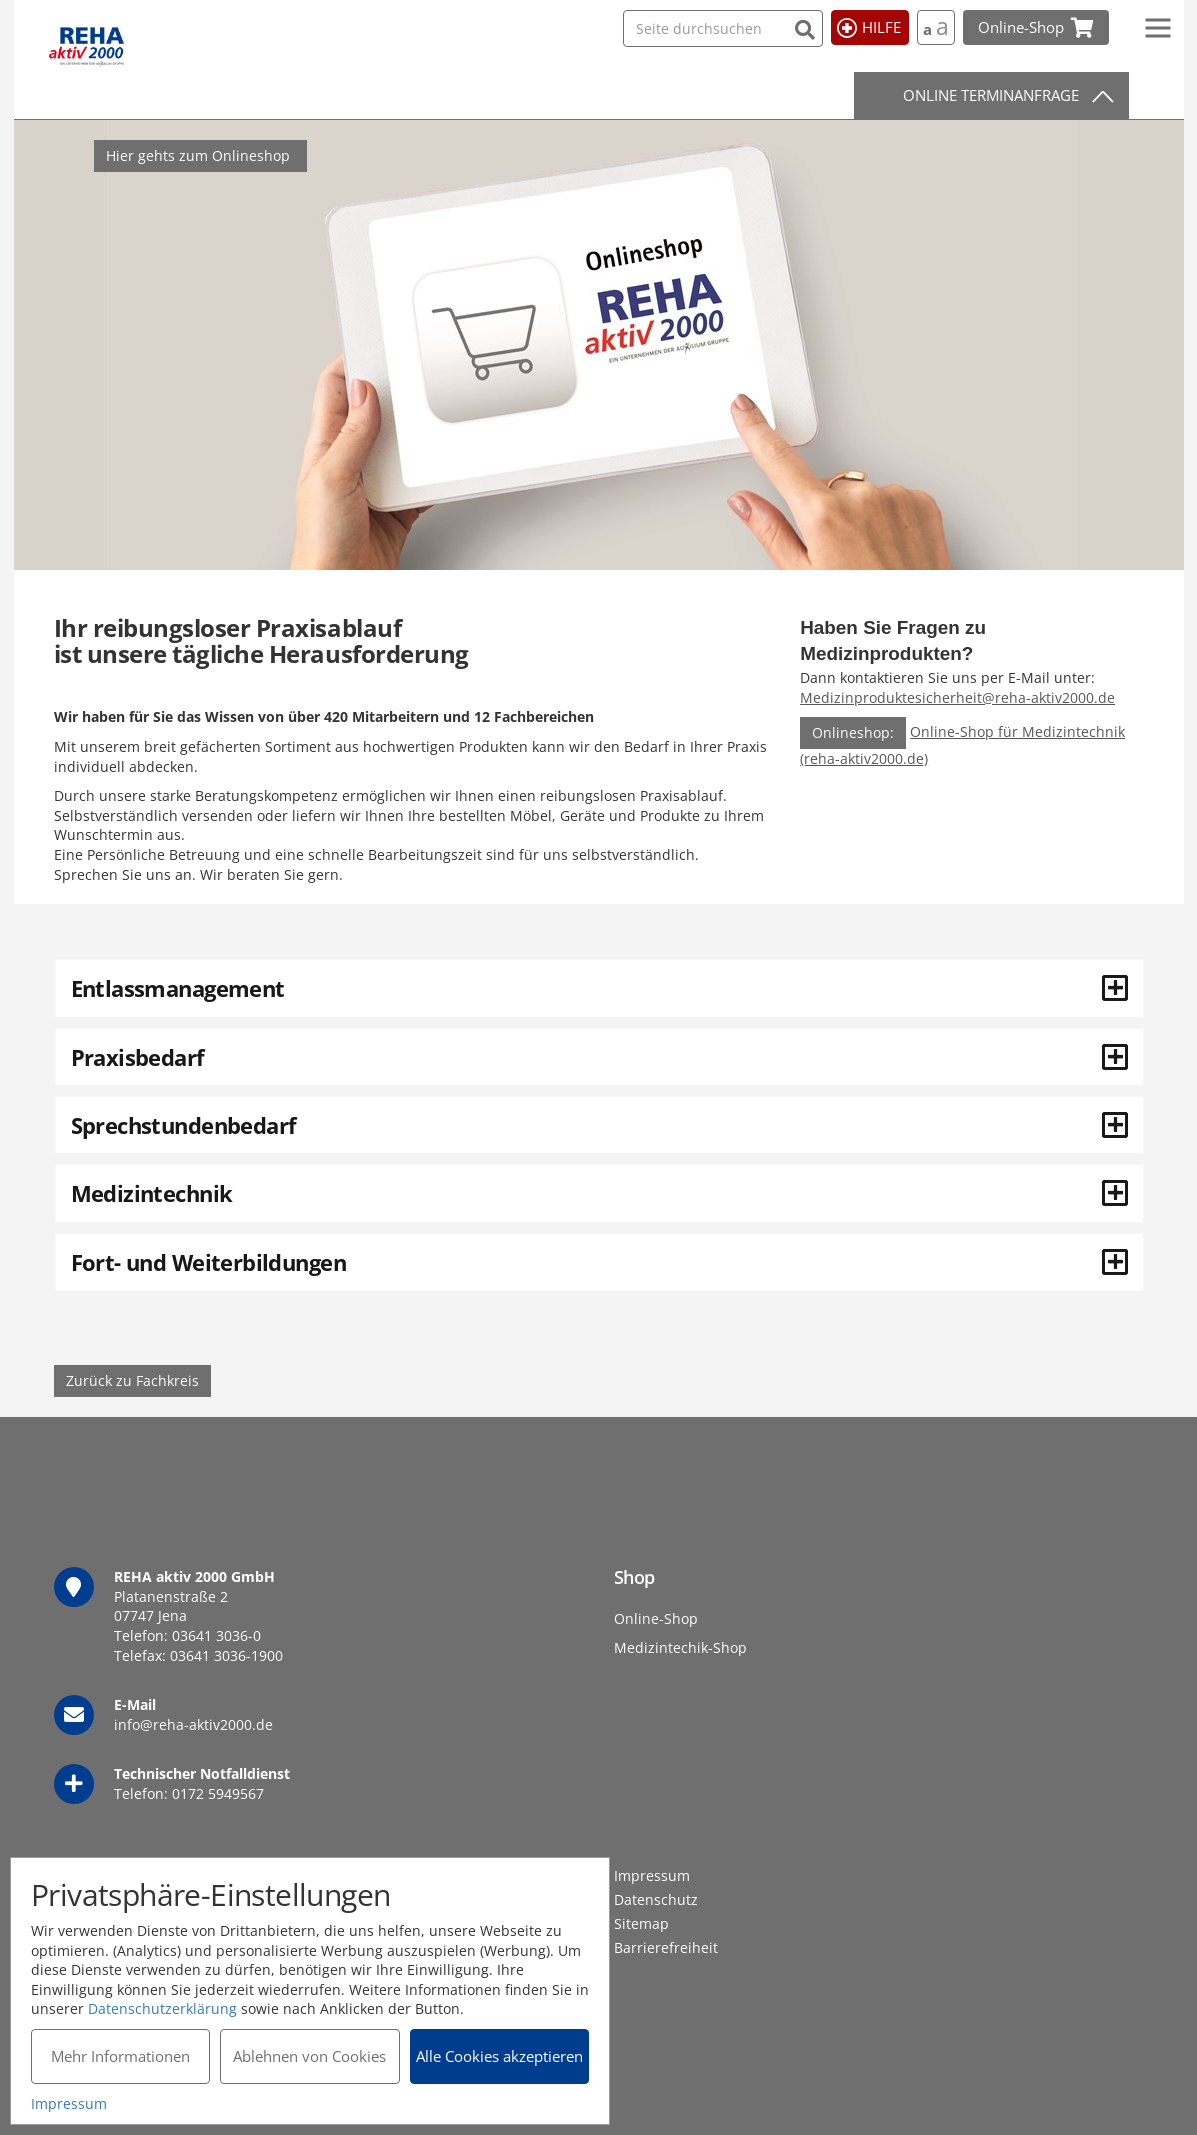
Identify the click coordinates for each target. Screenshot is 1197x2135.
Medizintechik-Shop (680, 1647)
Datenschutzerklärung (162, 2008)
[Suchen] (805, 27)
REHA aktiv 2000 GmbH (86, 47)
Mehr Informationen (120, 2056)
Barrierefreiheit (666, 1947)
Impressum (652, 1875)
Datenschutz (656, 1899)
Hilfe (881, 27)
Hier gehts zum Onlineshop (198, 155)
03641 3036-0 (216, 1635)
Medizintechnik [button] (599, 1193)
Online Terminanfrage (991, 95)
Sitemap (641, 1923)
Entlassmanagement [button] (599, 988)
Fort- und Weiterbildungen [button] (599, 1262)
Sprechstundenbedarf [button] (599, 1125)
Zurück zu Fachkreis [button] (132, 1380)
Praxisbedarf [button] (599, 1057)
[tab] (599, 988)
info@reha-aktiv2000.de (193, 1724)
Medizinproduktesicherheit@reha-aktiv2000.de (957, 697)
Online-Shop (656, 1618)
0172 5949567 (218, 1793)
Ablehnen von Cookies (309, 2056)
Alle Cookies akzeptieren (499, 2056)
